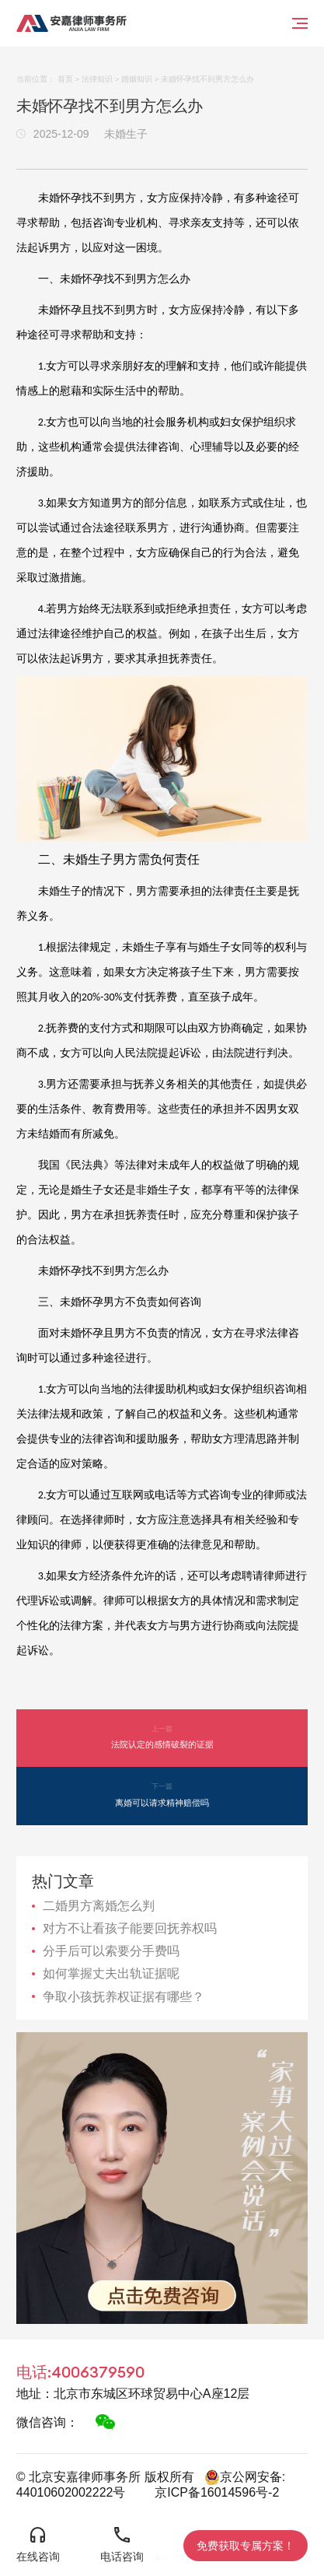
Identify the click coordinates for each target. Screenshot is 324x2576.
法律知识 (97, 79)
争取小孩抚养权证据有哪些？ (123, 1996)
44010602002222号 (71, 2492)
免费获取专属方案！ (245, 2545)
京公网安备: (244, 2477)
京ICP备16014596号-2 (217, 2492)
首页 (65, 79)
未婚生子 (126, 134)
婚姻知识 (136, 79)
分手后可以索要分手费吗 (111, 1950)
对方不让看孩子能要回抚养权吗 (130, 1928)
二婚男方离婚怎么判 (99, 1905)
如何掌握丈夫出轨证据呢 (111, 1973)
